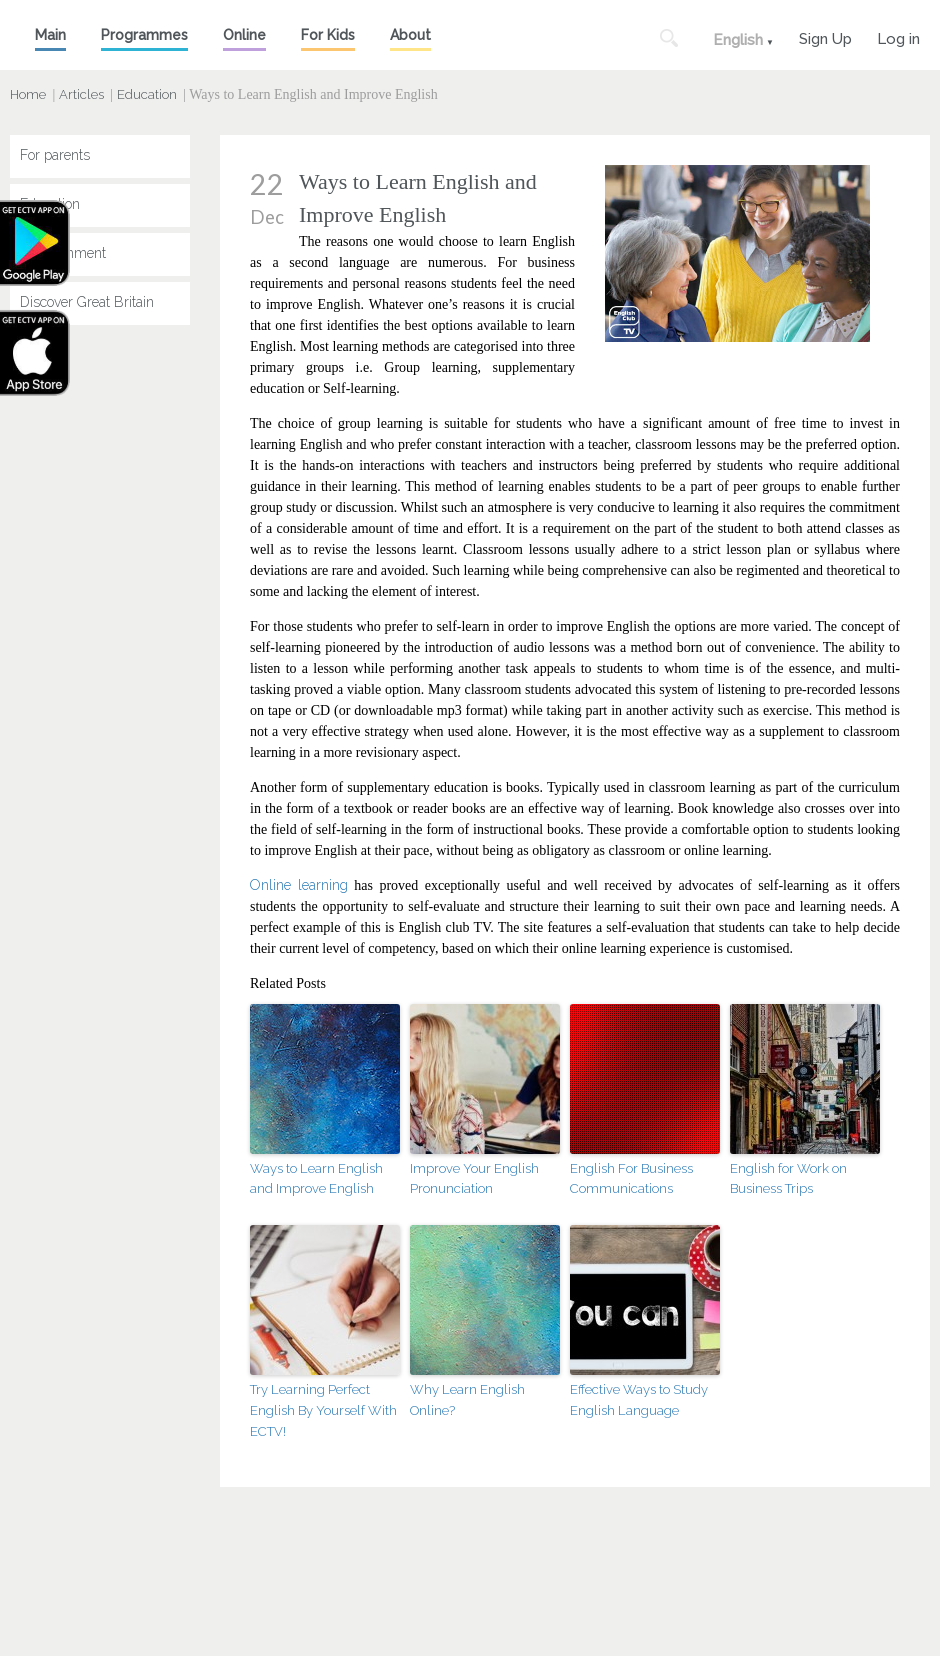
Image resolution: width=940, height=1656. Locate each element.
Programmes (144, 35)
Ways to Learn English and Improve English (316, 1179)
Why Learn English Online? (467, 1400)
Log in (898, 36)
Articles (81, 94)
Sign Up (825, 36)
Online (244, 35)
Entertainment (63, 253)
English (738, 40)
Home (28, 94)
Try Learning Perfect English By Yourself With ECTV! (323, 1410)
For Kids (328, 35)
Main (50, 35)
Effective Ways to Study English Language (639, 1400)
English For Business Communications (631, 1179)
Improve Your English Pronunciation (474, 1179)
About (410, 35)
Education (147, 94)
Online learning (299, 885)
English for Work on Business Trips (788, 1179)
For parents (55, 155)
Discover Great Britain (87, 302)
